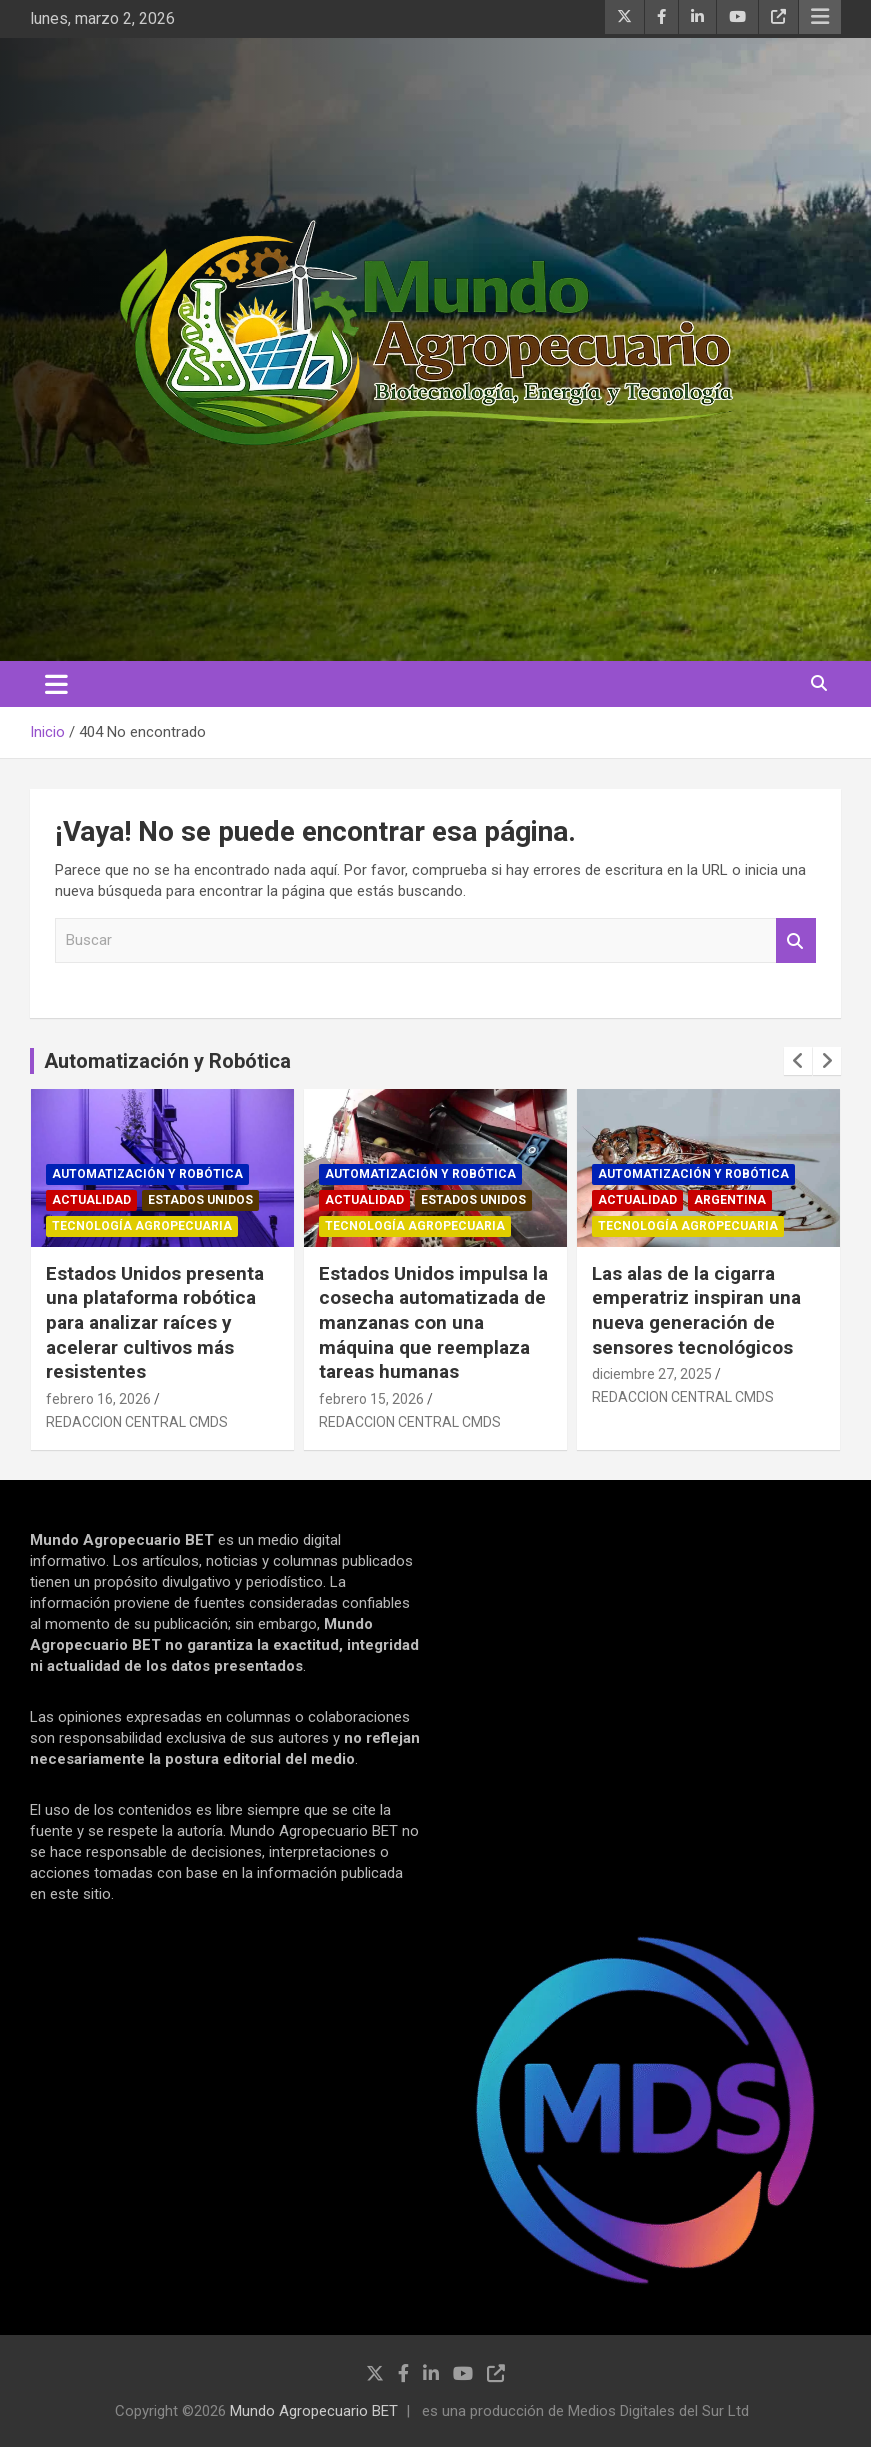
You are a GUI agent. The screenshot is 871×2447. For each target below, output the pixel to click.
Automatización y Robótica (167, 1061)
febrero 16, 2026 (98, 1399)
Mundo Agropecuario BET (314, 2411)
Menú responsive (820, 17)
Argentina (730, 1200)
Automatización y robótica (147, 1174)
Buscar (796, 940)
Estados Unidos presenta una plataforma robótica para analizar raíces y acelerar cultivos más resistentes (155, 1323)
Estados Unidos (200, 1200)
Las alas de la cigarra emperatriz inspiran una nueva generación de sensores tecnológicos (696, 1310)
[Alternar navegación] (56, 684)
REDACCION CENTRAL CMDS (137, 1422)
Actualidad (91, 1200)
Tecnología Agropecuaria (142, 1226)
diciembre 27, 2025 (652, 1374)
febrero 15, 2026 (371, 1399)
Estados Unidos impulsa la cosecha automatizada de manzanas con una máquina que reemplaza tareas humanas (433, 1323)
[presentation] (798, 1061)
